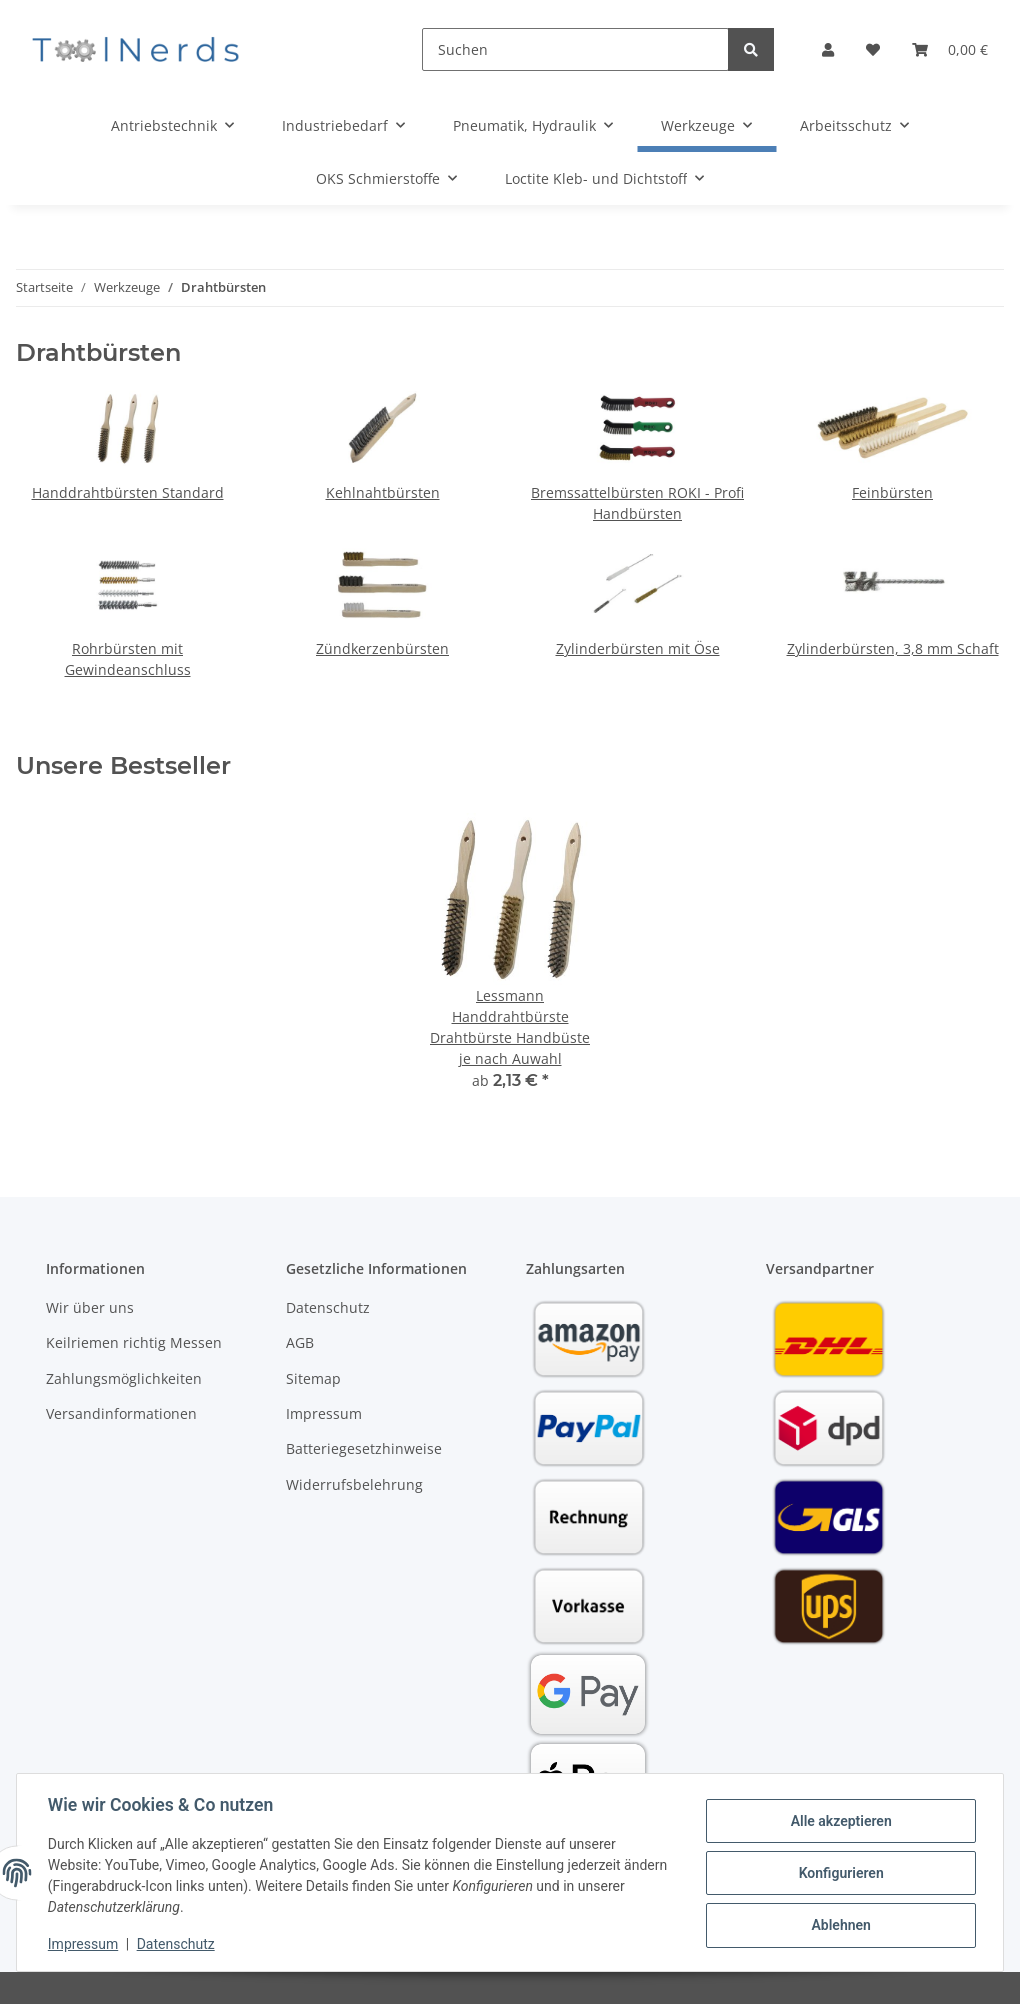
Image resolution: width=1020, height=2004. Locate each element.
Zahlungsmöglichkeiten (124, 1378)
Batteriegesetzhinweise (364, 1448)
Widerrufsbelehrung (354, 1484)
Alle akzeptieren (839, 1821)
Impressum (324, 1413)
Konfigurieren (839, 1873)
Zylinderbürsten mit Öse (638, 648)
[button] (828, 49)
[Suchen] (575, 49)
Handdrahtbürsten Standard (128, 492)
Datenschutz (328, 1307)
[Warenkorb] (950, 49)
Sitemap (313, 1378)
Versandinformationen (121, 1413)
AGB (300, 1342)
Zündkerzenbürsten (382, 648)
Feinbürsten (892, 492)
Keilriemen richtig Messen (134, 1342)
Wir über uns (90, 1307)
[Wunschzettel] (873, 49)
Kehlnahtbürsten (383, 492)
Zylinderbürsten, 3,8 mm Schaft (893, 648)
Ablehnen (839, 1925)
